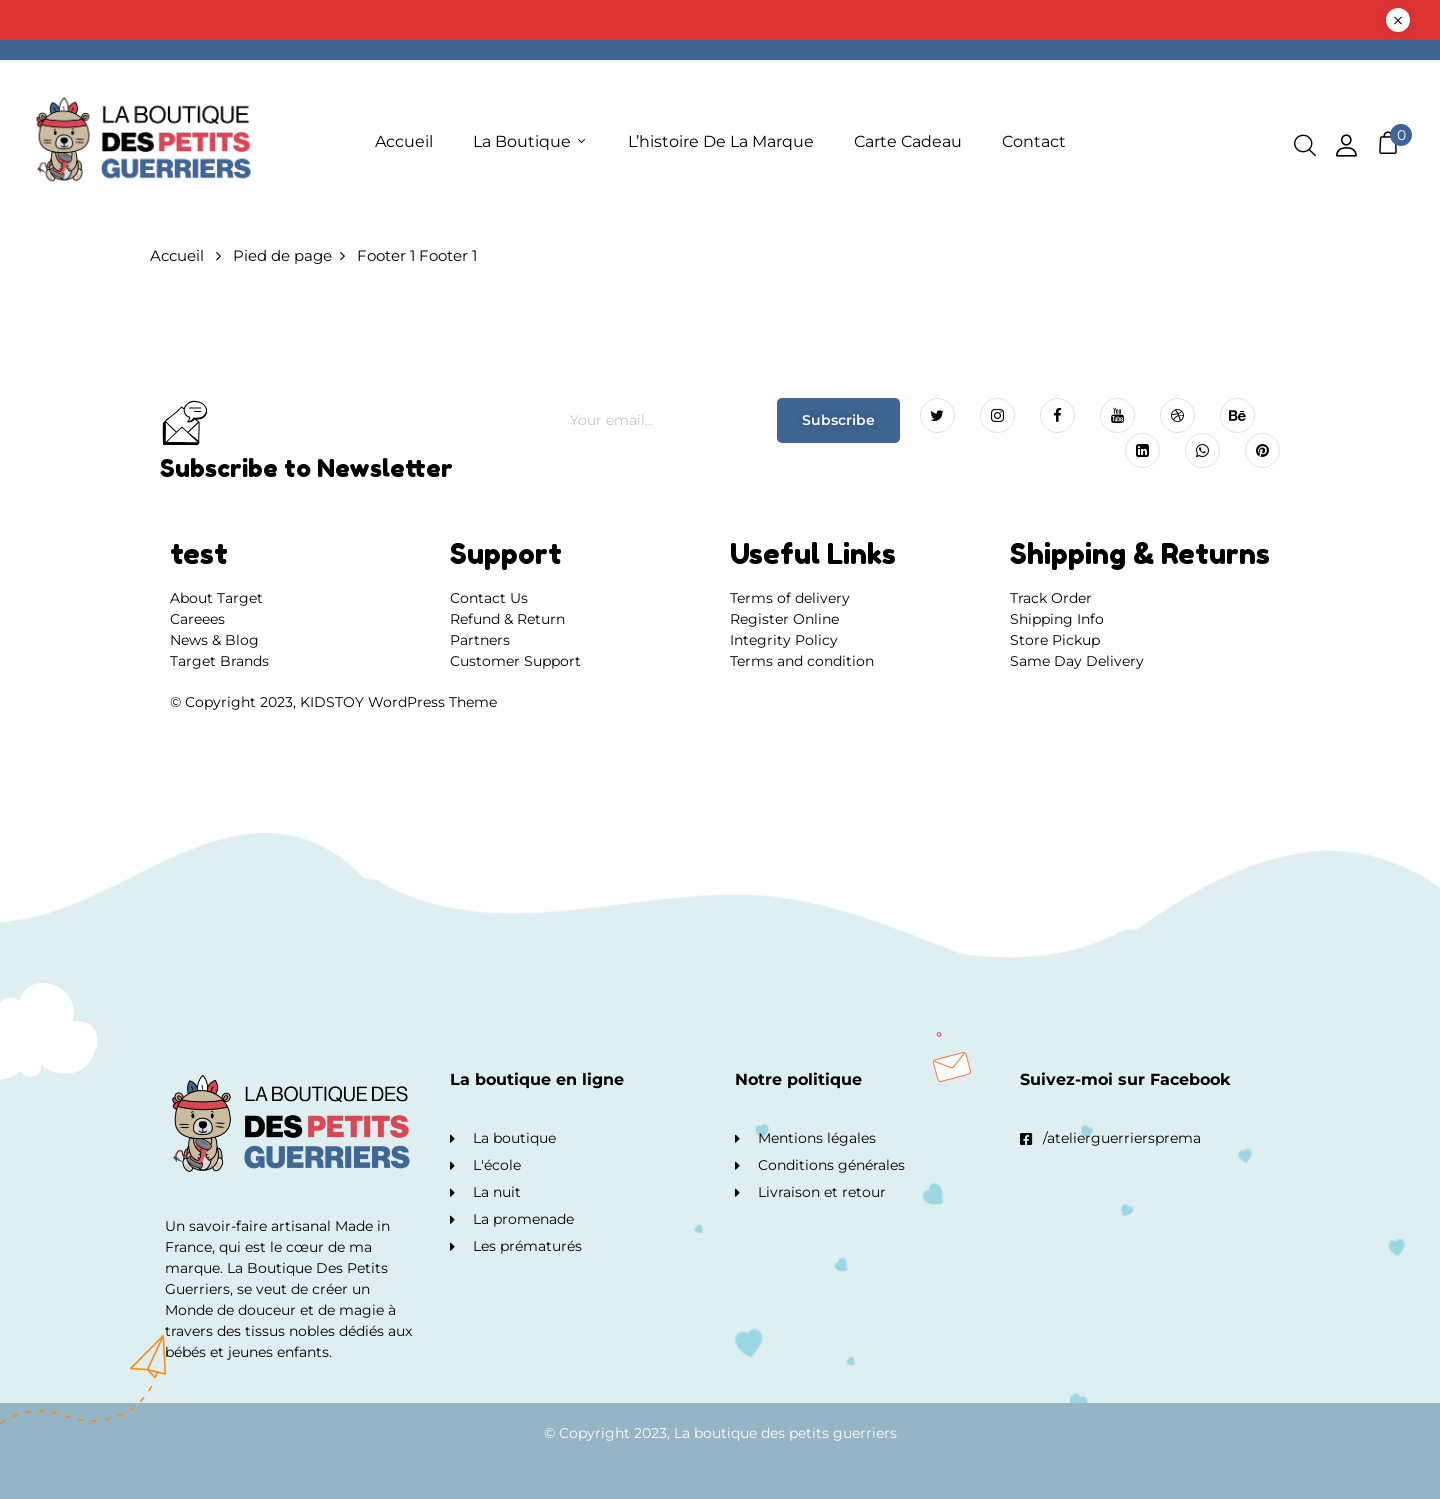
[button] (1388, 143)
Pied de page (282, 255)
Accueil (177, 255)
